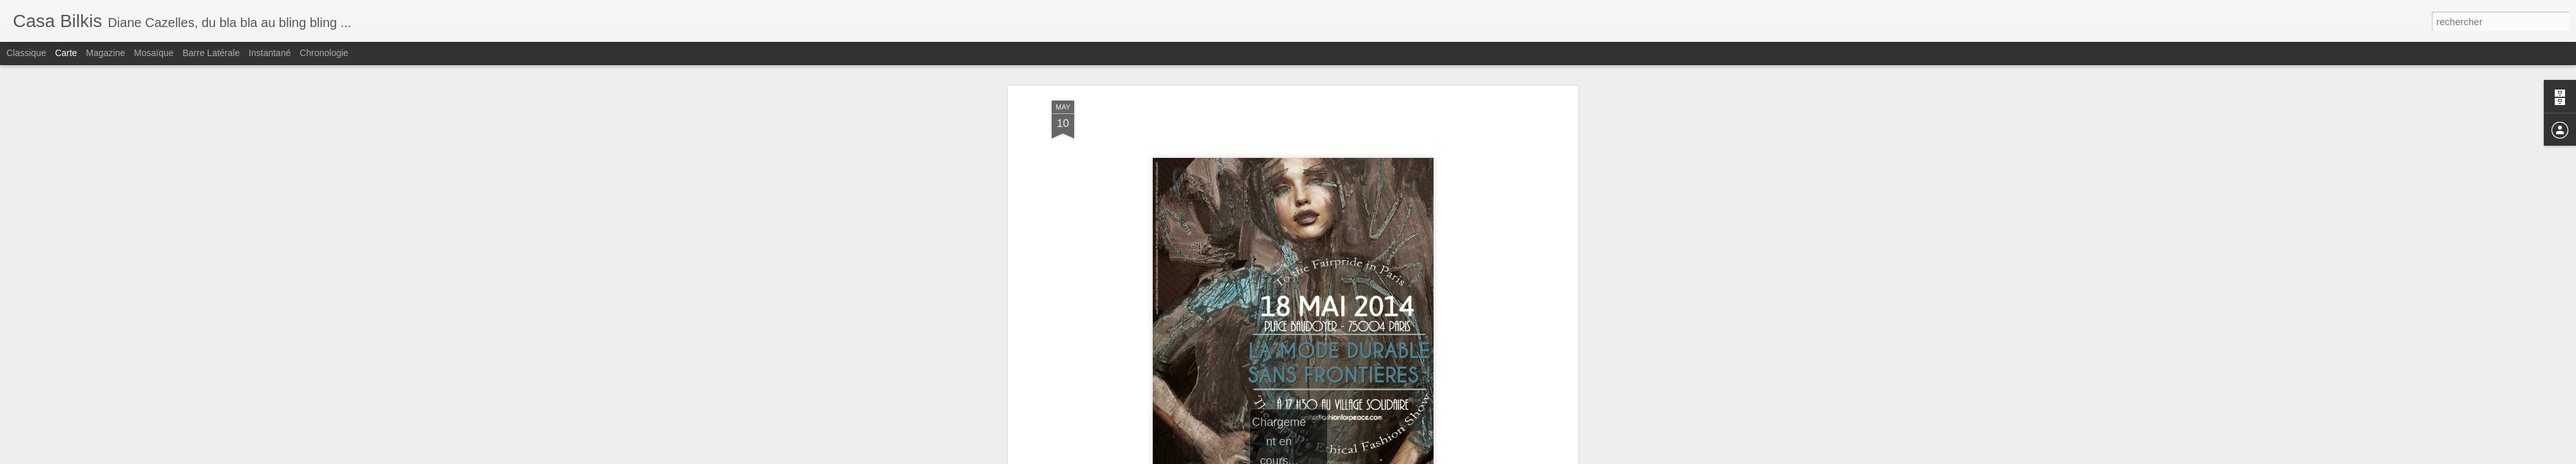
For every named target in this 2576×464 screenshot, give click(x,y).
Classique (26, 53)
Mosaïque (153, 53)
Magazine (106, 53)
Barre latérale (211, 53)
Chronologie (323, 53)
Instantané (269, 53)
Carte (66, 53)
